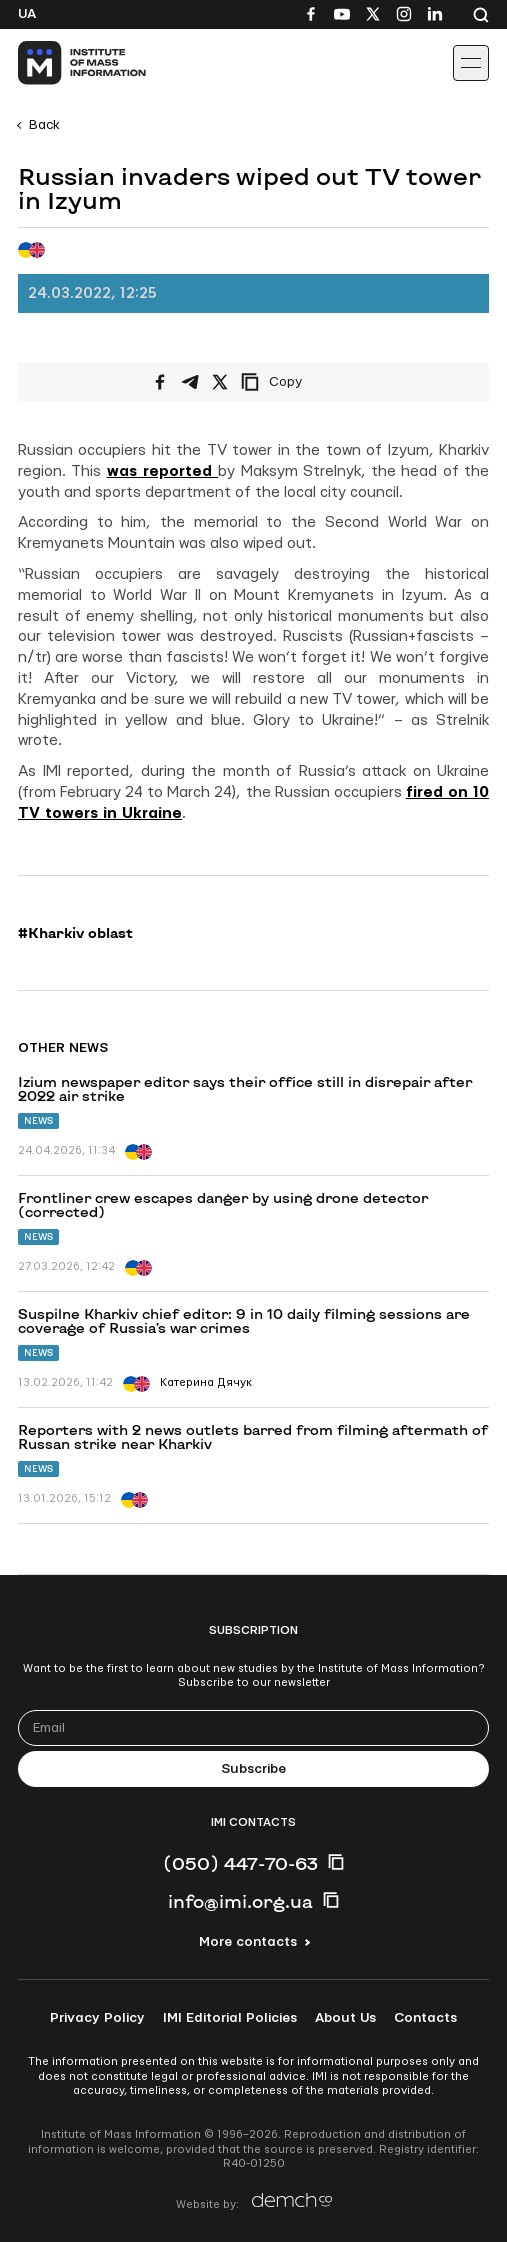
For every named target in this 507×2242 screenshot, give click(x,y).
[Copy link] (299, 382)
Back (44, 125)
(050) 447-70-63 (240, 1863)
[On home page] (60, 63)
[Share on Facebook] (160, 382)
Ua (27, 14)
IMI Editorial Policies (230, 2018)
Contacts (425, 2018)
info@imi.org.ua (240, 1901)
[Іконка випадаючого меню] (471, 63)
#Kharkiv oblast (75, 933)
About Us (345, 2018)
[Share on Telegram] (190, 382)
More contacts (248, 1942)
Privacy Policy (97, 2018)
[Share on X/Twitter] (220, 382)
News (38, 1120)
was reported (163, 471)
